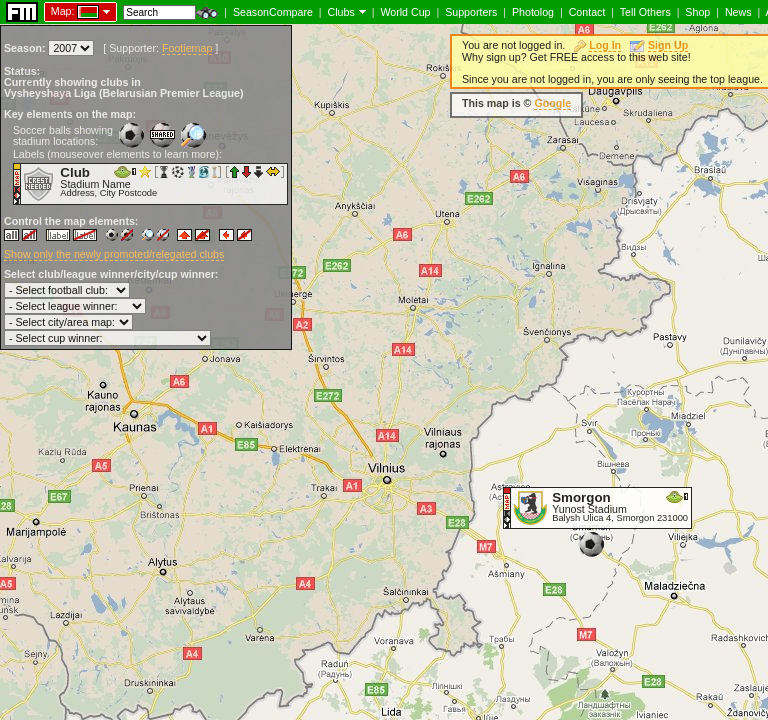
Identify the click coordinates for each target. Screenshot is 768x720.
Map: (63, 11)
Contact (587, 12)
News (738, 12)
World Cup (405, 12)
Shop (697, 12)
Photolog (533, 12)
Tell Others (645, 12)
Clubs (341, 12)
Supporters (471, 12)
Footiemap (187, 48)
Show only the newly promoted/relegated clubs (114, 254)
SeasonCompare (273, 12)
